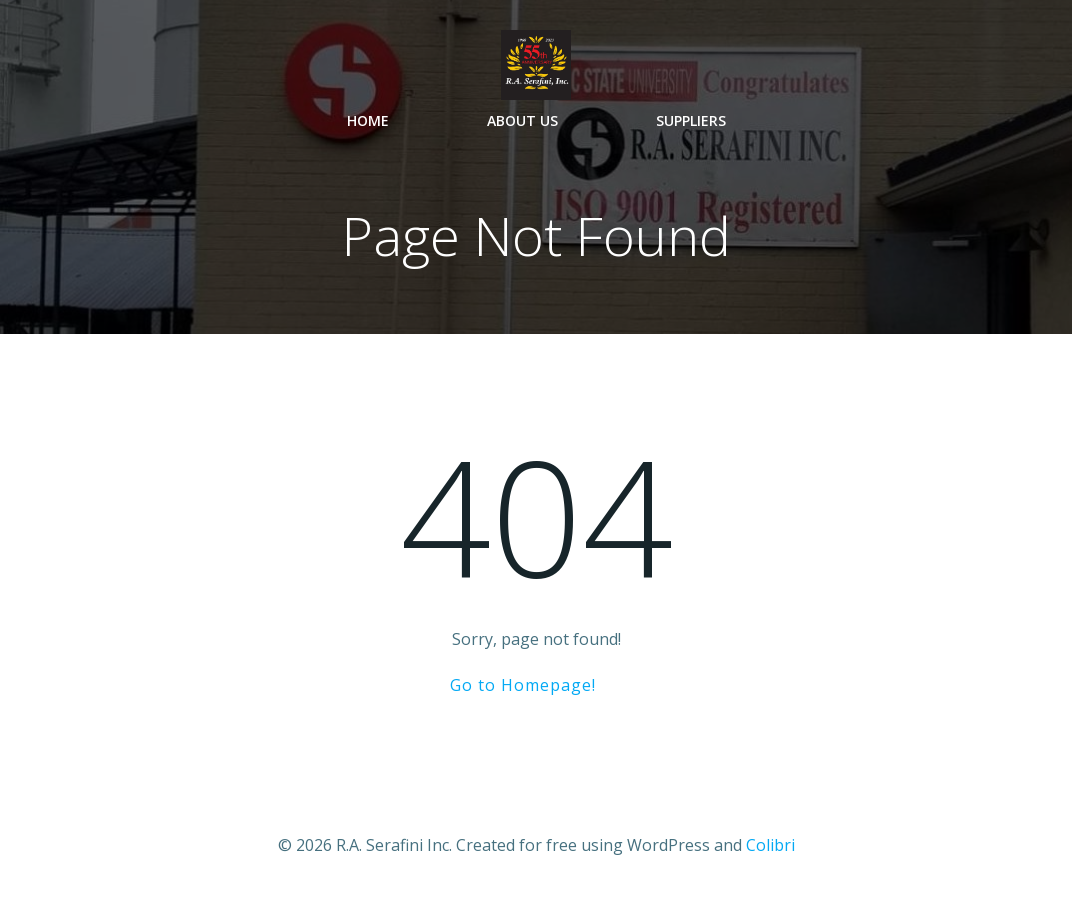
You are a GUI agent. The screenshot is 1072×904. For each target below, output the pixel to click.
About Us (522, 120)
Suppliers (691, 120)
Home (368, 120)
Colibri (770, 845)
